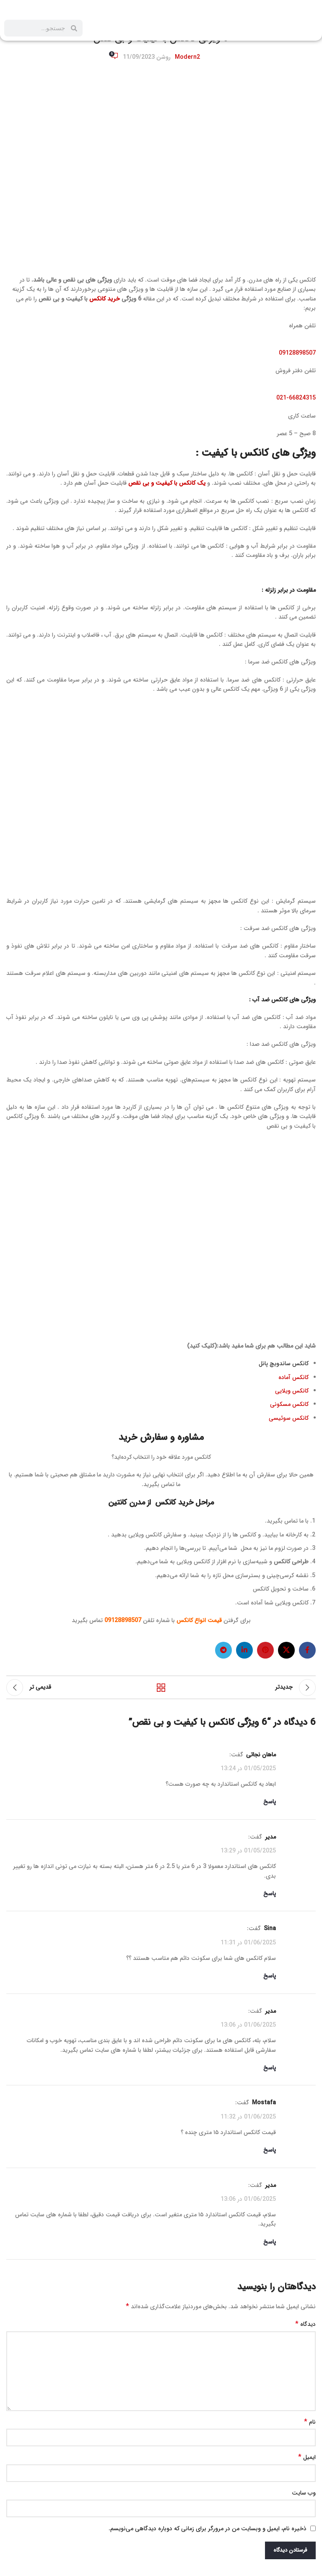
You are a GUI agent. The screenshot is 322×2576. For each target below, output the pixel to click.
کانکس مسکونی (289, 1404)
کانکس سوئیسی (289, 1418)
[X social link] (286, 1650)
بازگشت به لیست (161, 1687)
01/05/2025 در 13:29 (248, 1850)
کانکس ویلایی (292, 1390)
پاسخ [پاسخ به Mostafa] (269, 2150)
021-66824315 (296, 397)
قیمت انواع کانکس (199, 1620)
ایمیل (307, 2457)
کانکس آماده (293, 1377)
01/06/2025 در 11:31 (248, 1942)
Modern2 (187, 57)
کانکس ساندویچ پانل (284, 1363)
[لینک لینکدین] (244, 1650)
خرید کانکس (104, 298)
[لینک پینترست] (265, 1650)
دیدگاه (305, 2324)
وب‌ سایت (304, 2493)
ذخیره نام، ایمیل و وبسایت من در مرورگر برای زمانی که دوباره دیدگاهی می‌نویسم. (207, 2528)
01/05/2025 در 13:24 (248, 1768)
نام (310, 2422)
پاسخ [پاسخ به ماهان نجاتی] (269, 1801)
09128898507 (297, 353)
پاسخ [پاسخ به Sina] (269, 1975)
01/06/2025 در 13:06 (248, 2025)
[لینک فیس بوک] (307, 1650)
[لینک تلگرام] (223, 1650)
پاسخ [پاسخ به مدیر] (269, 1893)
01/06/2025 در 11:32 (248, 2116)
